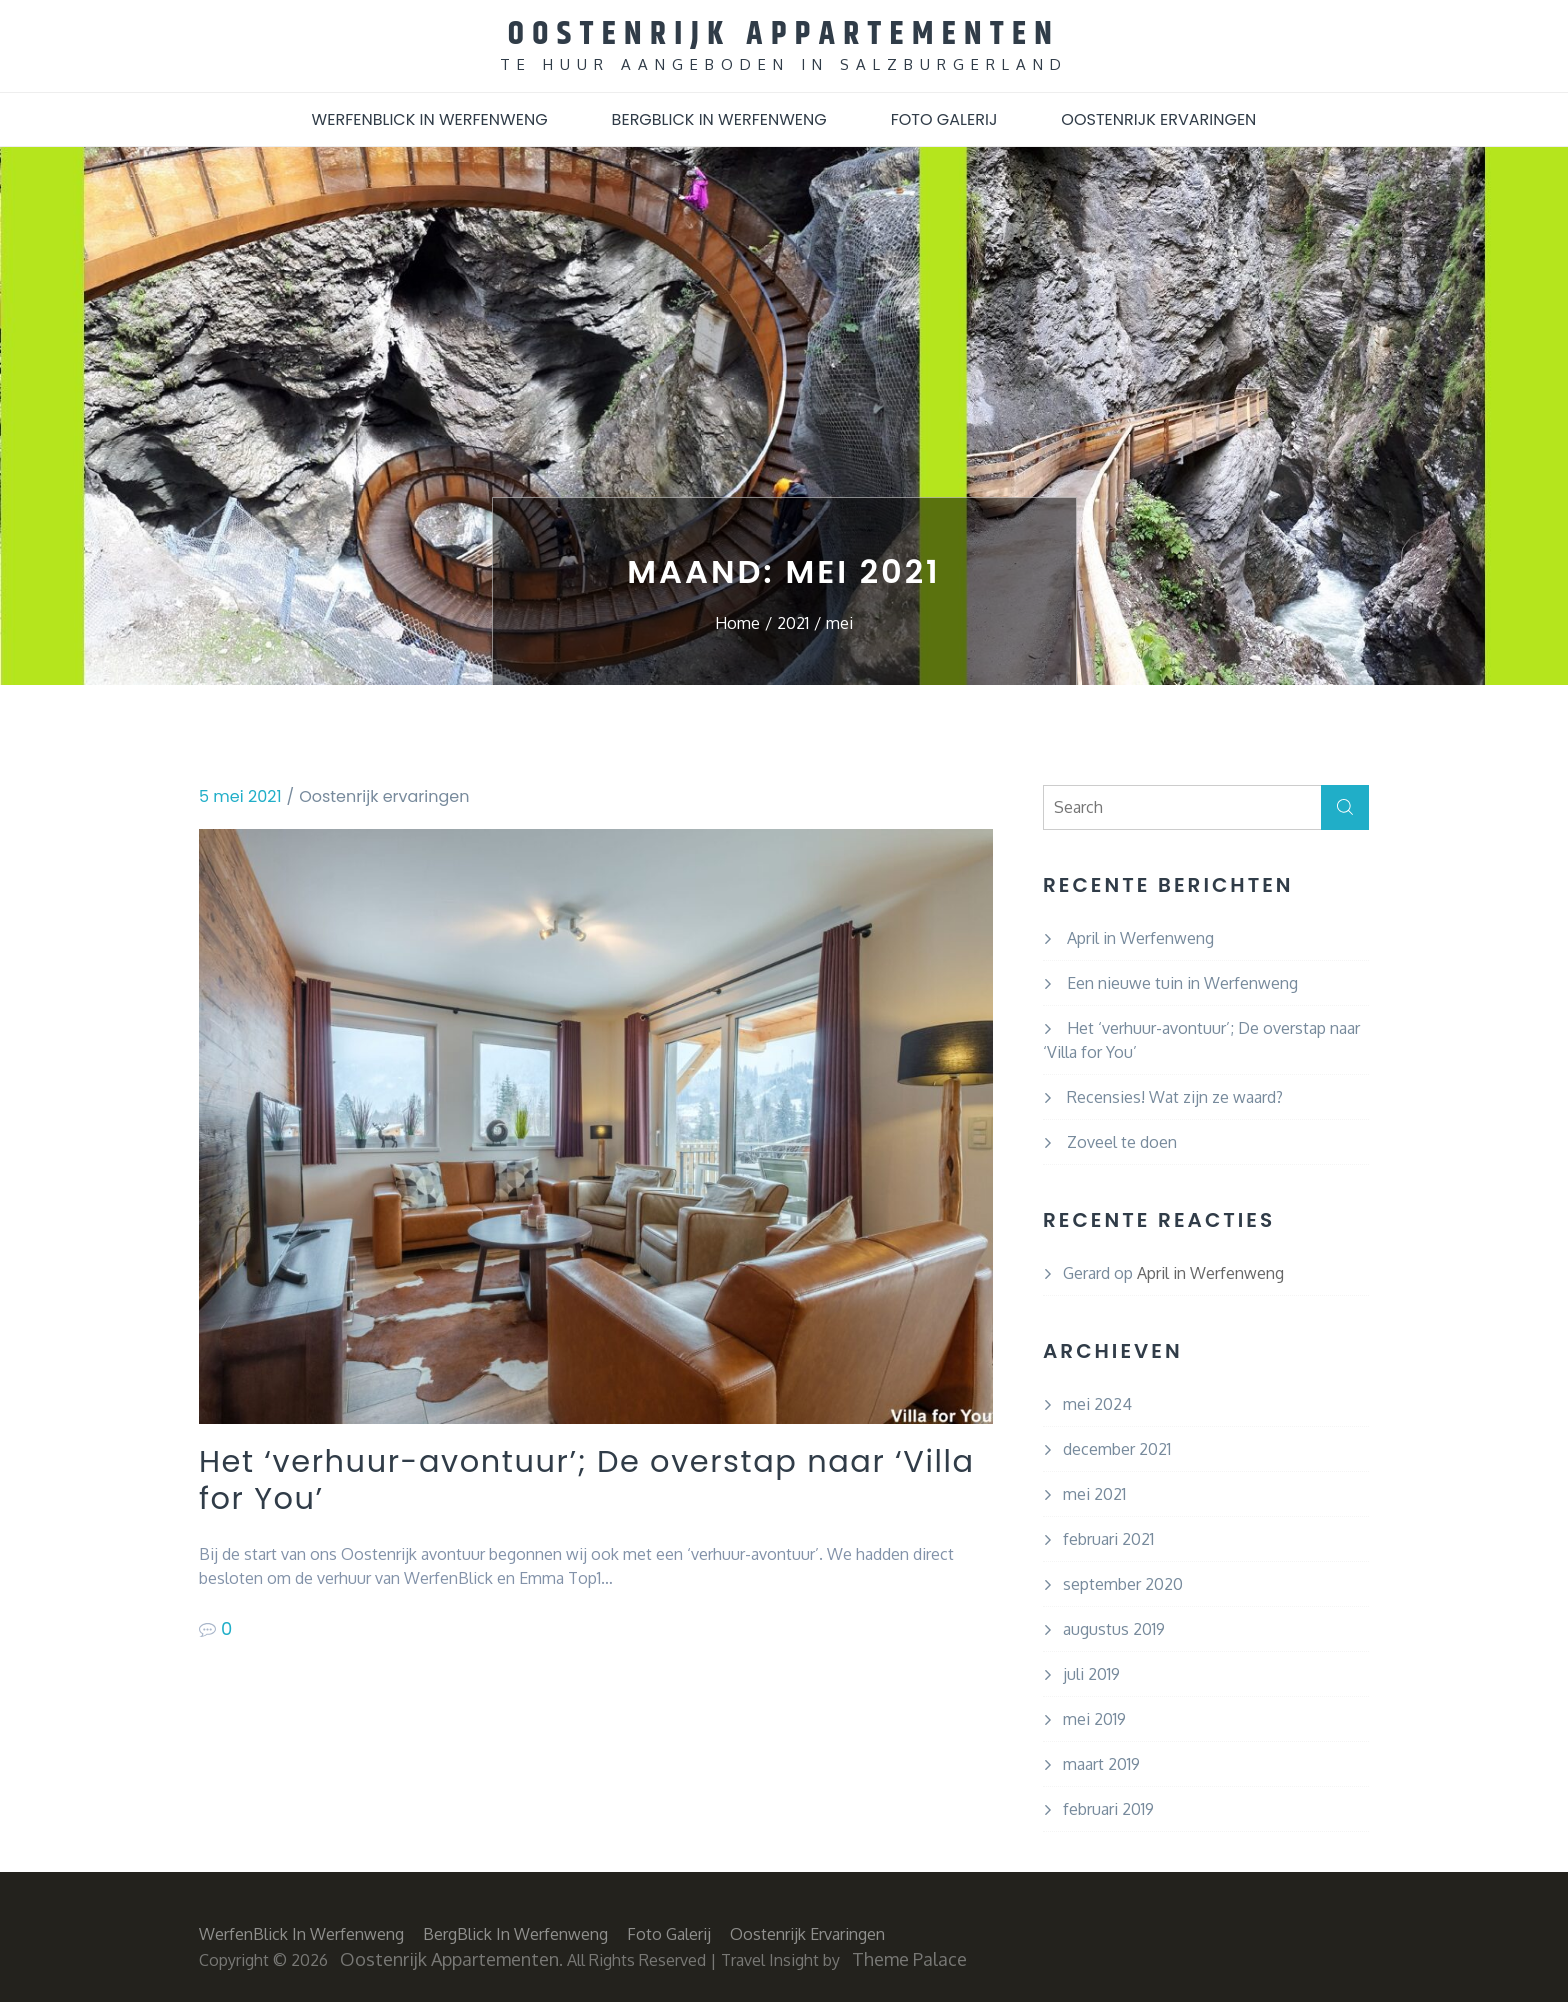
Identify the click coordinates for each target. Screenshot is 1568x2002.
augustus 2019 (1114, 1628)
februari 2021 (1108, 1538)
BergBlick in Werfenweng (719, 118)
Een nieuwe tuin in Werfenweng (1182, 982)
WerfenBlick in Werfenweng (430, 118)
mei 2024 (1097, 1403)
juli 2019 (1091, 1673)
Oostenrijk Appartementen (784, 33)
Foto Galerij (944, 118)
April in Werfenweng (1140, 937)
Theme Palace (909, 1958)
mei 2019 (1094, 1718)
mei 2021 (1094, 1493)
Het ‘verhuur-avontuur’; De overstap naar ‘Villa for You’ (567, 1481)
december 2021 (1117, 1448)
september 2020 (1123, 1583)
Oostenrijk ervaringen (1158, 118)
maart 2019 (1101, 1763)
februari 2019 (1108, 1808)
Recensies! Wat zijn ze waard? (1175, 1096)
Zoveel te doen (1122, 1141)
